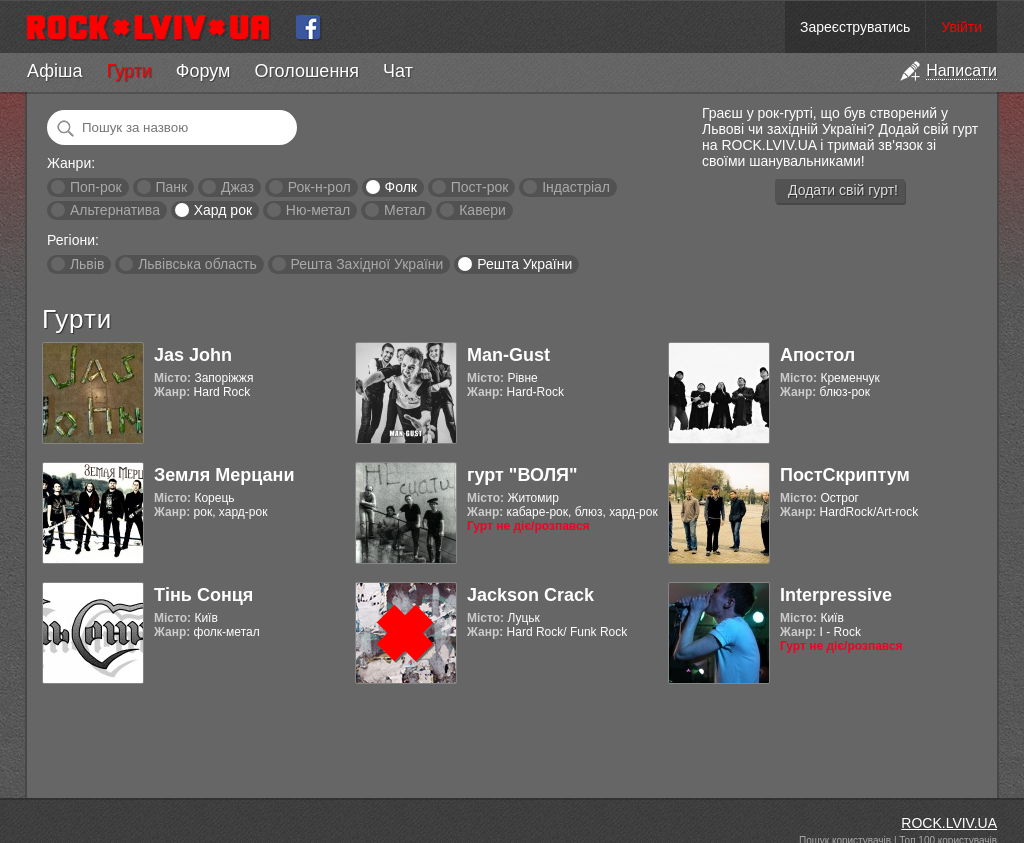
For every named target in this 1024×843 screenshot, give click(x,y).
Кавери (482, 210)
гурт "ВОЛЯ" (522, 475)
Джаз (237, 187)
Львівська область (197, 264)
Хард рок (223, 210)
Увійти (961, 27)
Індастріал (576, 187)
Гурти (128, 71)
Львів (87, 264)
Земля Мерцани (224, 475)
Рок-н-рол (319, 187)
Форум (203, 71)
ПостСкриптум (845, 475)
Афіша (54, 71)
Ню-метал (318, 210)
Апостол (817, 355)
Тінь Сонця (203, 595)
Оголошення (306, 71)
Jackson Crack (530, 595)
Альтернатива (115, 210)
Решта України (524, 264)
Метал (404, 210)
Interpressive (836, 595)
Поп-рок (96, 187)
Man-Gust (508, 355)
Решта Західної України (366, 264)
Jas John (193, 355)
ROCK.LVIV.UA (949, 823)
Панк (171, 187)
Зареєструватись (855, 27)
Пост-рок (480, 187)
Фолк (401, 187)
